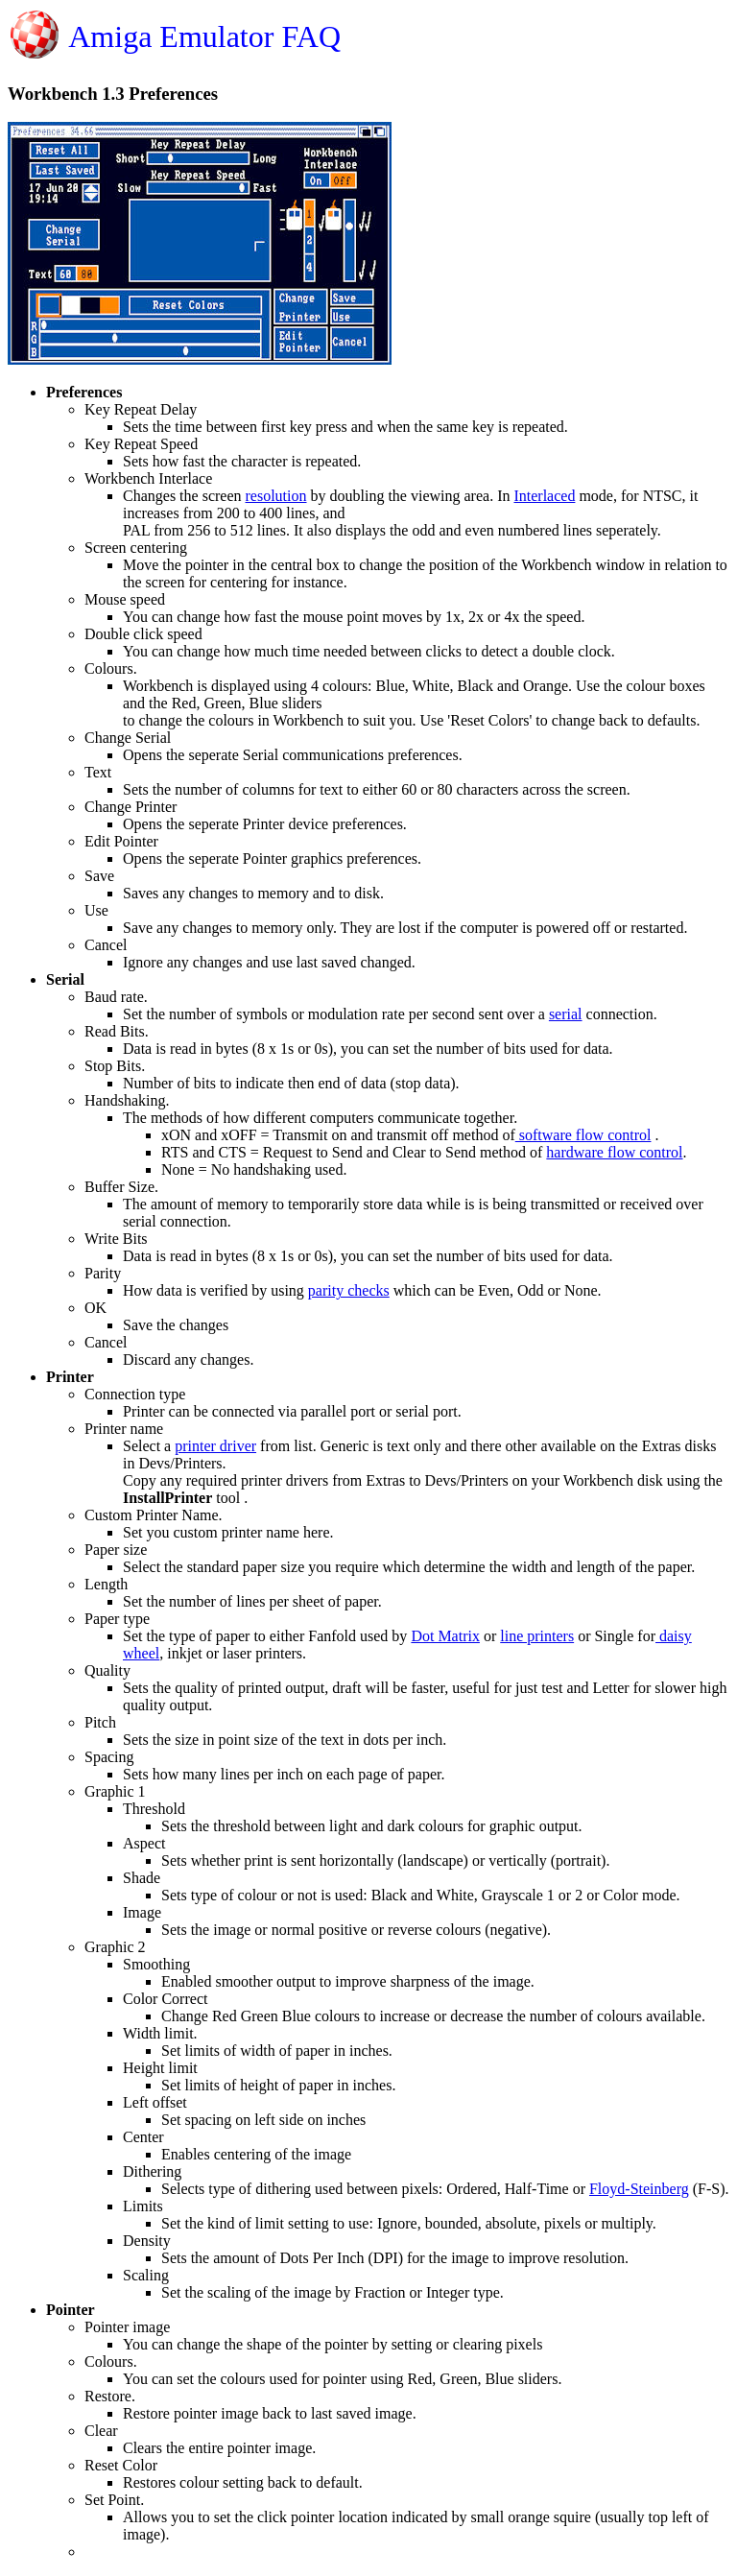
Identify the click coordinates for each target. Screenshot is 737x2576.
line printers (537, 1636)
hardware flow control (614, 1152)
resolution (276, 496)
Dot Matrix (445, 1636)
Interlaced (544, 496)
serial (565, 1014)
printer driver (215, 1446)
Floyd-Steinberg (639, 2189)
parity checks (349, 1290)
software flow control (583, 1135)
